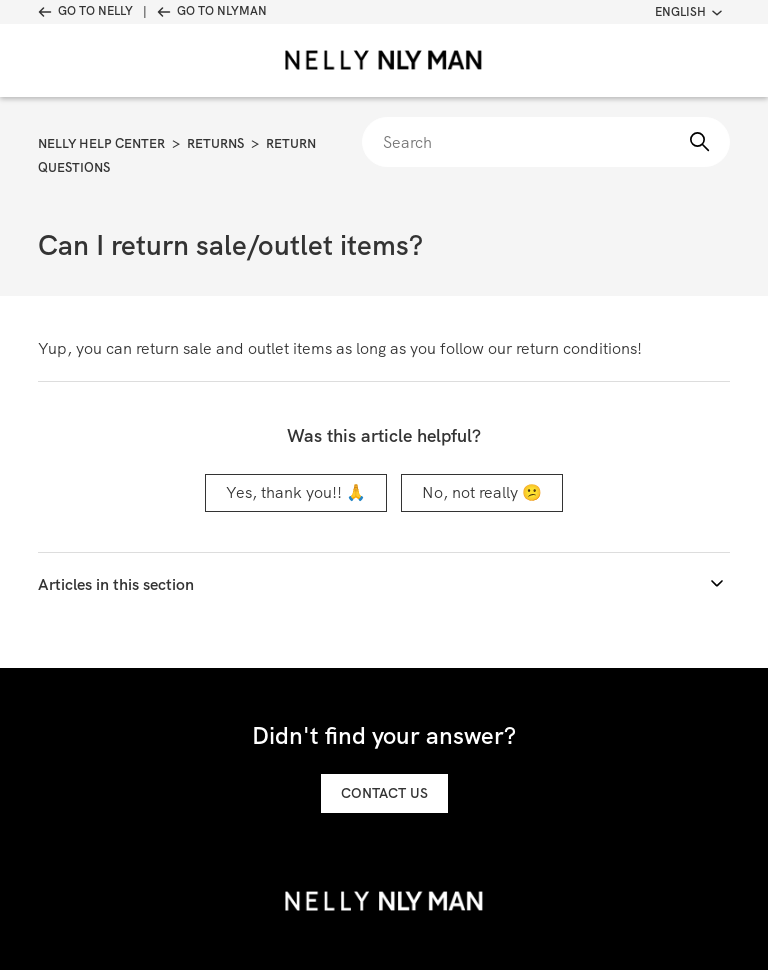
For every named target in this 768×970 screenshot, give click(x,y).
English (688, 12)
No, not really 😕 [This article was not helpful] (482, 492)
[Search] (545, 142)
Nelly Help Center (101, 143)
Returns (215, 143)
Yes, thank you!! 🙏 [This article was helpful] (296, 492)
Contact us (384, 793)
